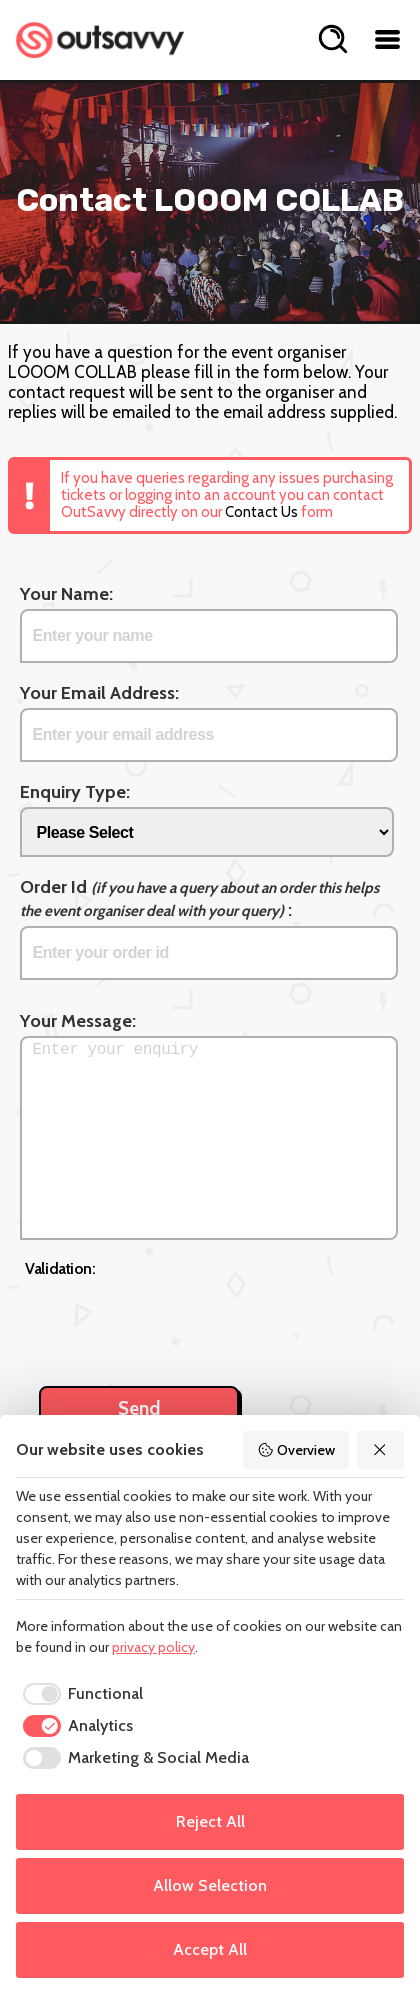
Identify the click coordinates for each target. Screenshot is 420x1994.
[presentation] (177, 1321)
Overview (296, 1450)
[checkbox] (79, 1694)
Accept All (210, 1949)
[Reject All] (381, 1450)
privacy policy (153, 1647)
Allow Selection (210, 1885)
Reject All (210, 1821)
